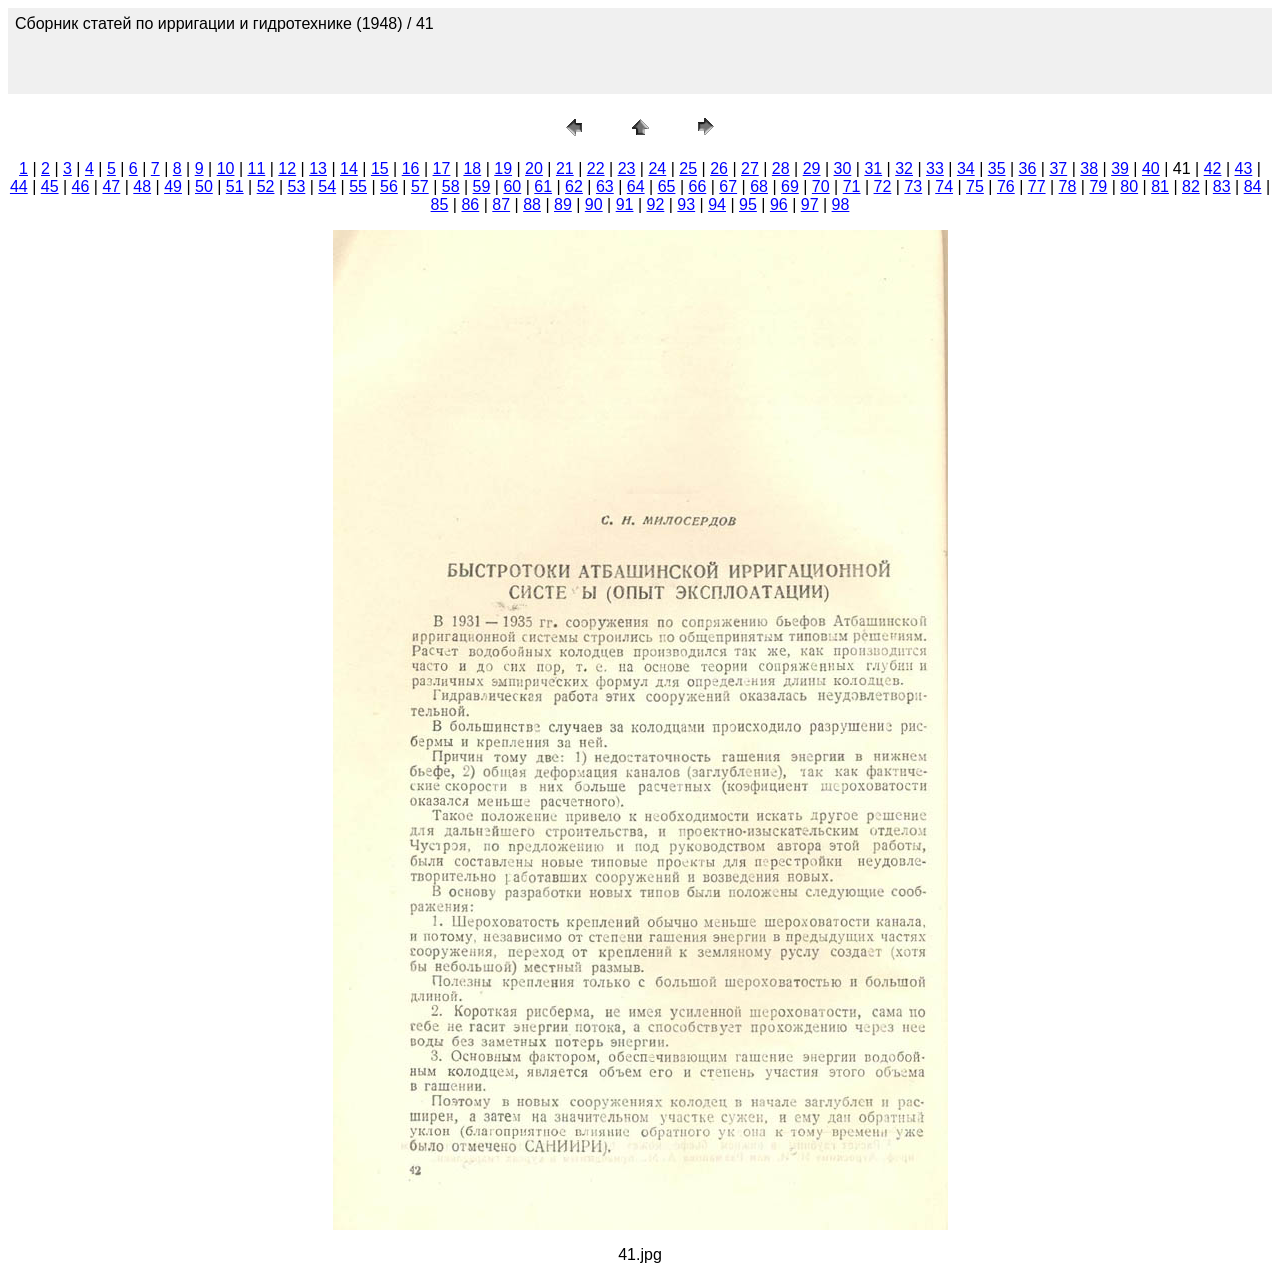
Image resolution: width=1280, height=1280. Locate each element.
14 (349, 168)
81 (1160, 186)
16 (411, 168)
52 (266, 186)
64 (636, 186)
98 (841, 204)
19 (503, 168)
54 (327, 186)
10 (226, 168)
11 (257, 168)
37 (1058, 168)
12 (287, 168)
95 (748, 204)
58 (451, 186)
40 (1151, 168)
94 (717, 204)
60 (512, 186)
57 (420, 186)
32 (904, 168)
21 (565, 168)
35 (997, 168)
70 (821, 186)
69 (790, 186)
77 (1037, 186)
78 (1068, 186)
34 (966, 168)
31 (873, 168)
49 (173, 186)
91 (625, 204)
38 (1089, 168)
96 (779, 204)
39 (1120, 168)
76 (1006, 186)
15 (380, 168)
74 (944, 186)
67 (728, 186)
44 (19, 186)
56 (389, 186)
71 (852, 186)
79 (1098, 186)
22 (596, 168)
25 (688, 168)
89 (563, 204)
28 (781, 168)
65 (667, 186)
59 (482, 186)
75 (975, 186)
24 (657, 168)
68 (759, 186)
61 (543, 186)
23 (627, 168)
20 (534, 168)
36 (1028, 168)
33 (935, 168)
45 (50, 186)
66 (697, 186)
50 (204, 186)
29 (812, 168)
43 (1244, 168)
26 (719, 168)
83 (1222, 186)
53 (297, 186)
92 (656, 204)
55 (358, 186)
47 (111, 186)
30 (843, 168)
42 (1213, 168)
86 (470, 204)
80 (1129, 186)
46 (81, 186)
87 (501, 204)
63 (605, 186)
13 (318, 168)
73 (913, 186)
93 (686, 204)
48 (142, 186)
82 (1191, 186)
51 (235, 186)
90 (594, 204)
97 (810, 204)
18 (472, 168)
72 (883, 186)
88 (532, 204)
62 (574, 186)
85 (440, 204)
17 (442, 168)
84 (1253, 186)
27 (750, 168)
